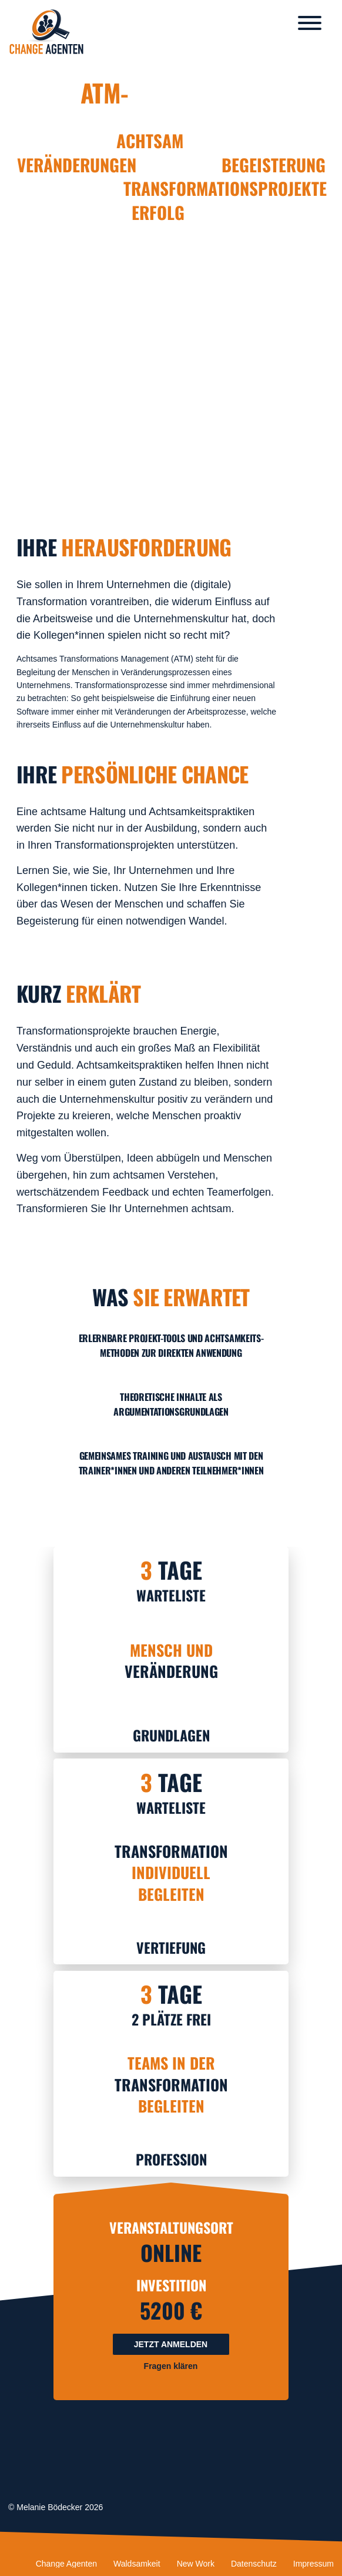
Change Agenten (66, 2563)
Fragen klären (171, 2366)
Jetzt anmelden (170, 2344)
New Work (195, 2563)
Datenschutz (254, 2564)
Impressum (313, 2564)
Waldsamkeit (136, 2563)
